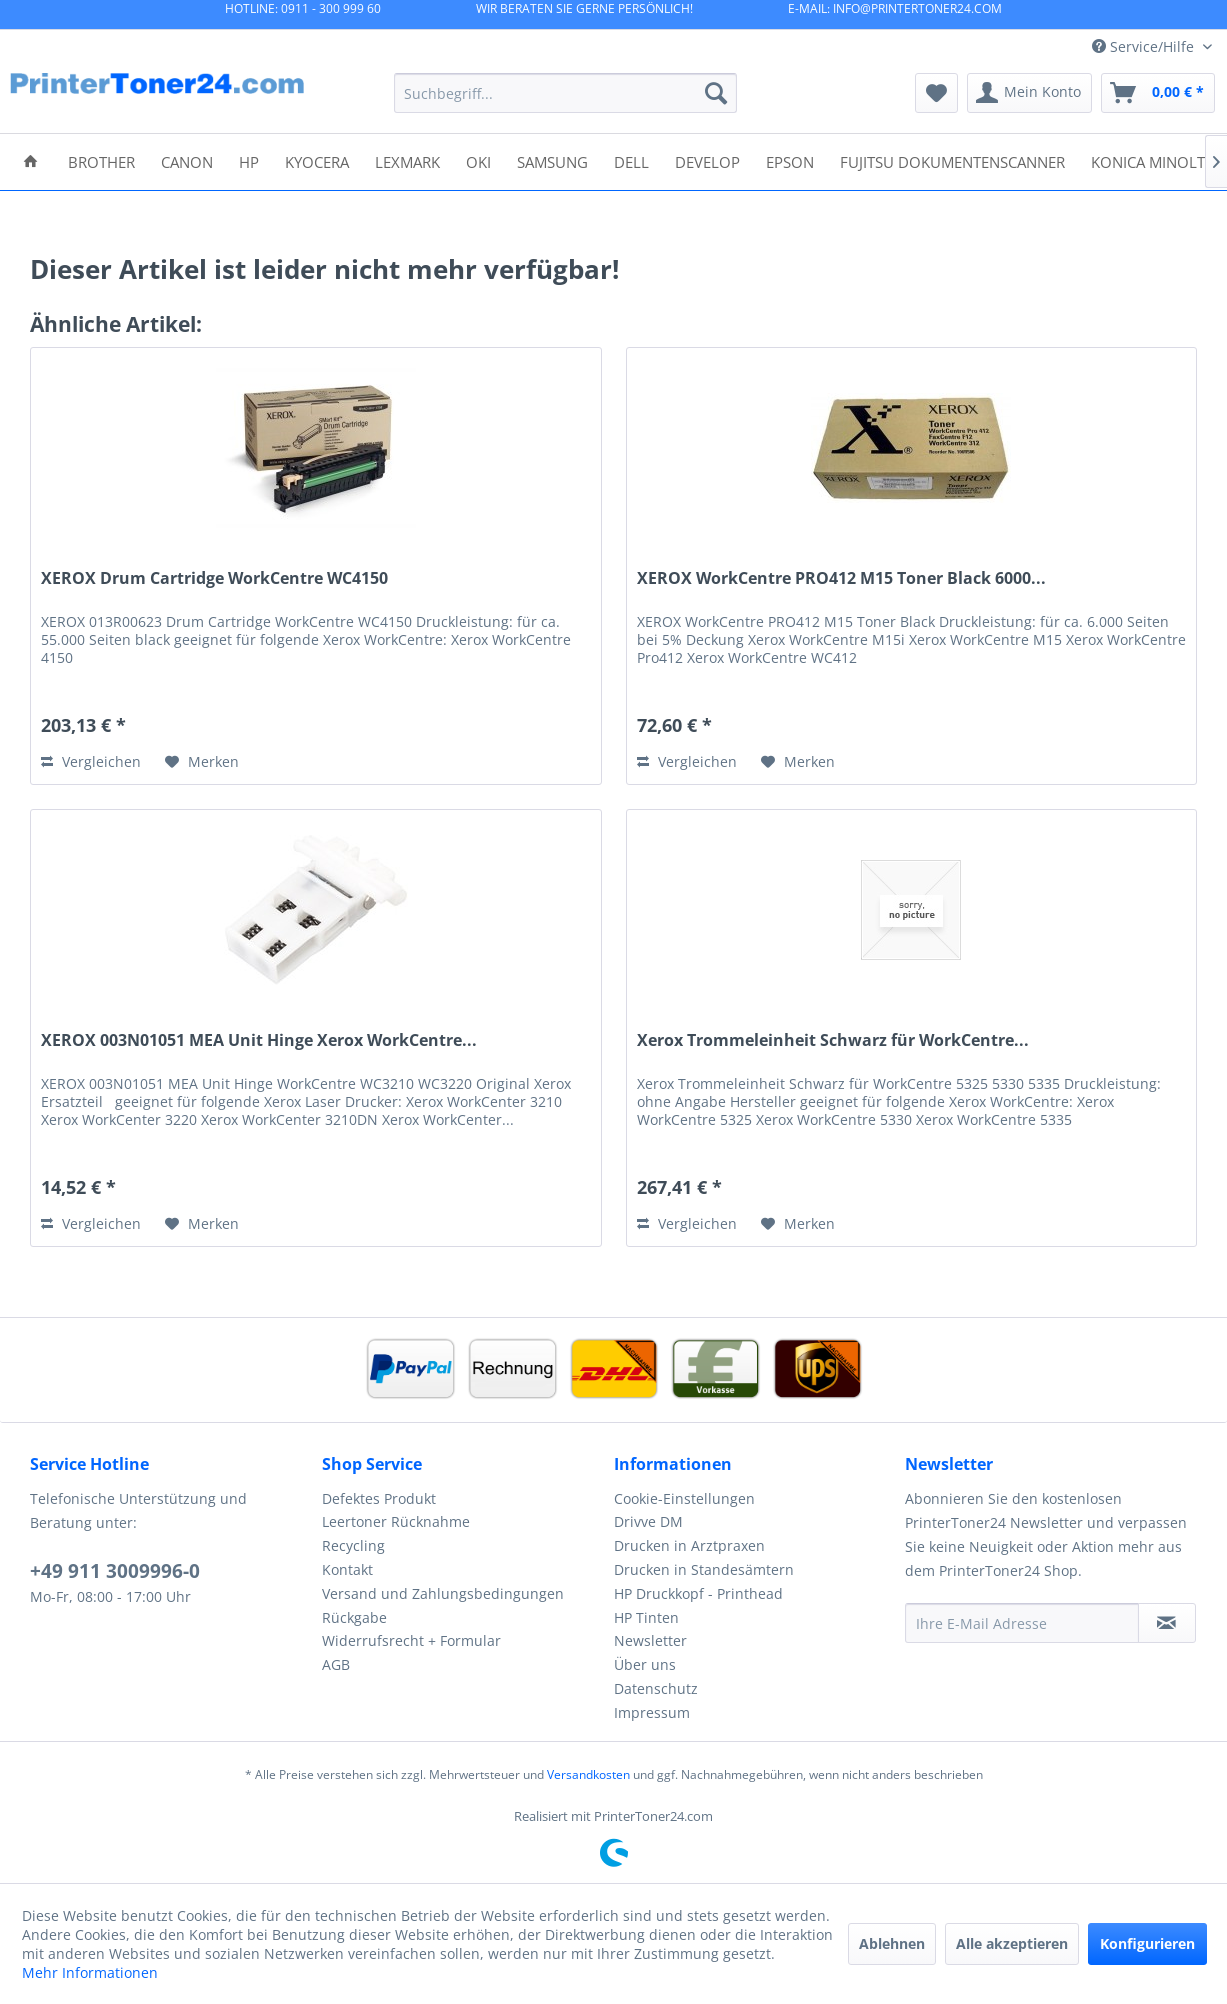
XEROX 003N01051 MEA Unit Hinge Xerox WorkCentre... (259, 1040)
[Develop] (707, 160)
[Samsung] (552, 160)
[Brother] (101, 160)
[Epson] (790, 160)
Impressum (652, 1712)
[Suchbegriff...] (566, 93)
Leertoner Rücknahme (396, 1521)
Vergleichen (91, 761)
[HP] (249, 160)
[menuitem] (566, 93)
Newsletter (650, 1640)
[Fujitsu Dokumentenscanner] (952, 160)
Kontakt (347, 1569)
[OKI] (478, 160)
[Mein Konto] (1029, 93)
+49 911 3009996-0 (115, 1571)
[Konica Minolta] (1152, 160)
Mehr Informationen (90, 1972)
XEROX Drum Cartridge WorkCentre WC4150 (214, 578)
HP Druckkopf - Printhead (698, 1593)
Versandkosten (588, 1774)
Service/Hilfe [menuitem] (1145, 46)
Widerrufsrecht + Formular (411, 1640)
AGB (336, 1664)
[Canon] (187, 160)
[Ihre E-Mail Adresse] (1021, 1623)
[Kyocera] (317, 160)
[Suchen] (716, 93)
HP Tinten (646, 1617)
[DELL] (631, 160)
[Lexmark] (407, 160)
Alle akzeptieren (1012, 1943)
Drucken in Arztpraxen (689, 1545)
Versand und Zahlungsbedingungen (443, 1593)
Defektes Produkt (379, 1498)
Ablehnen (892, 1943)
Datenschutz (656, 1688)
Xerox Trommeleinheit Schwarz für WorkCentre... (833, 1040)
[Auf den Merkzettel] (202, 762)
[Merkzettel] (936, 93)
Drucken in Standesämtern (704, 1569)
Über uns (645, 1664)
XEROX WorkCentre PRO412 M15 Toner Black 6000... (841, 578)
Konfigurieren (1147, 1943)
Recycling (353, 1545)
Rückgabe (354, 1617)
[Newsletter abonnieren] (1167, 1623)
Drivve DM (648, 1521)
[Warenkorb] (1158, 93)
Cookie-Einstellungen (684, 1498)
